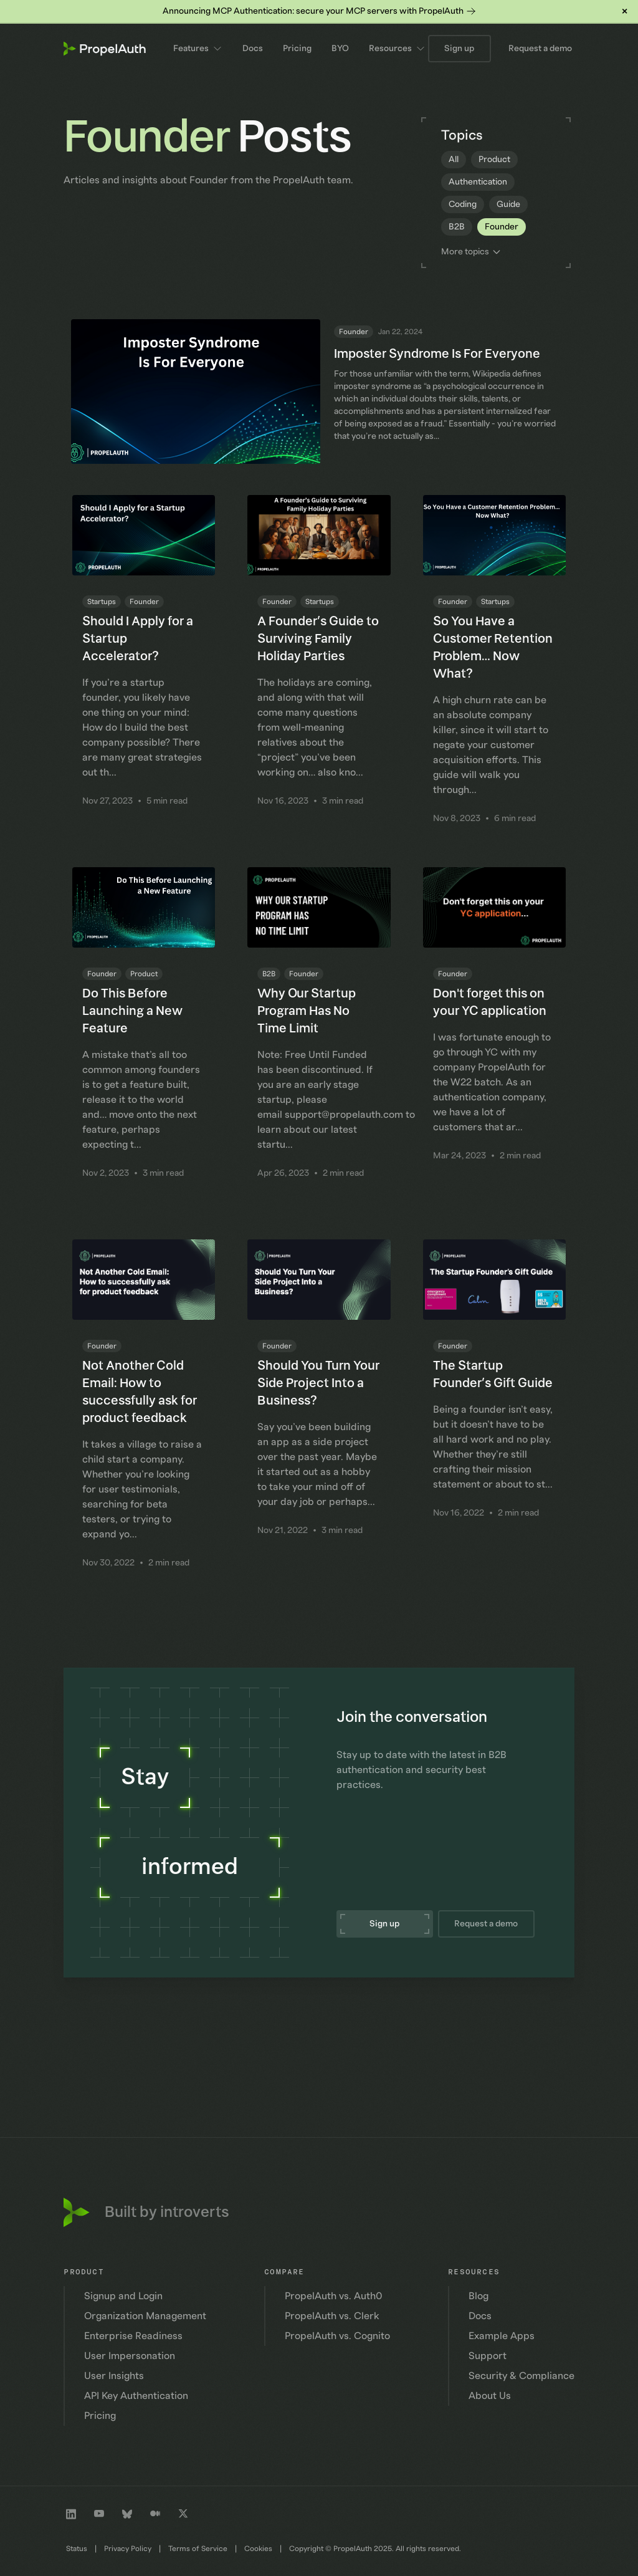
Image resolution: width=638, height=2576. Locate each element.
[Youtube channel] (99, 2513)
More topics (471, 252)
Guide (508, 204)
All (454, 159)
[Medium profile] (155, 2513)
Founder (501, 227)
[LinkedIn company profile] (71, 2513)
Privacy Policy (127, 2548)
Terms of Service (197, 2548)
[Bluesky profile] (127, 2513)
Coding (463, 204)
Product (494, 159)
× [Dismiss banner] (624, 11)
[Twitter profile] (183, 2513)
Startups (101, 601)
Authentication (478, 182)
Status (76, 2548)
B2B (457, 227)
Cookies (258, 2548)
